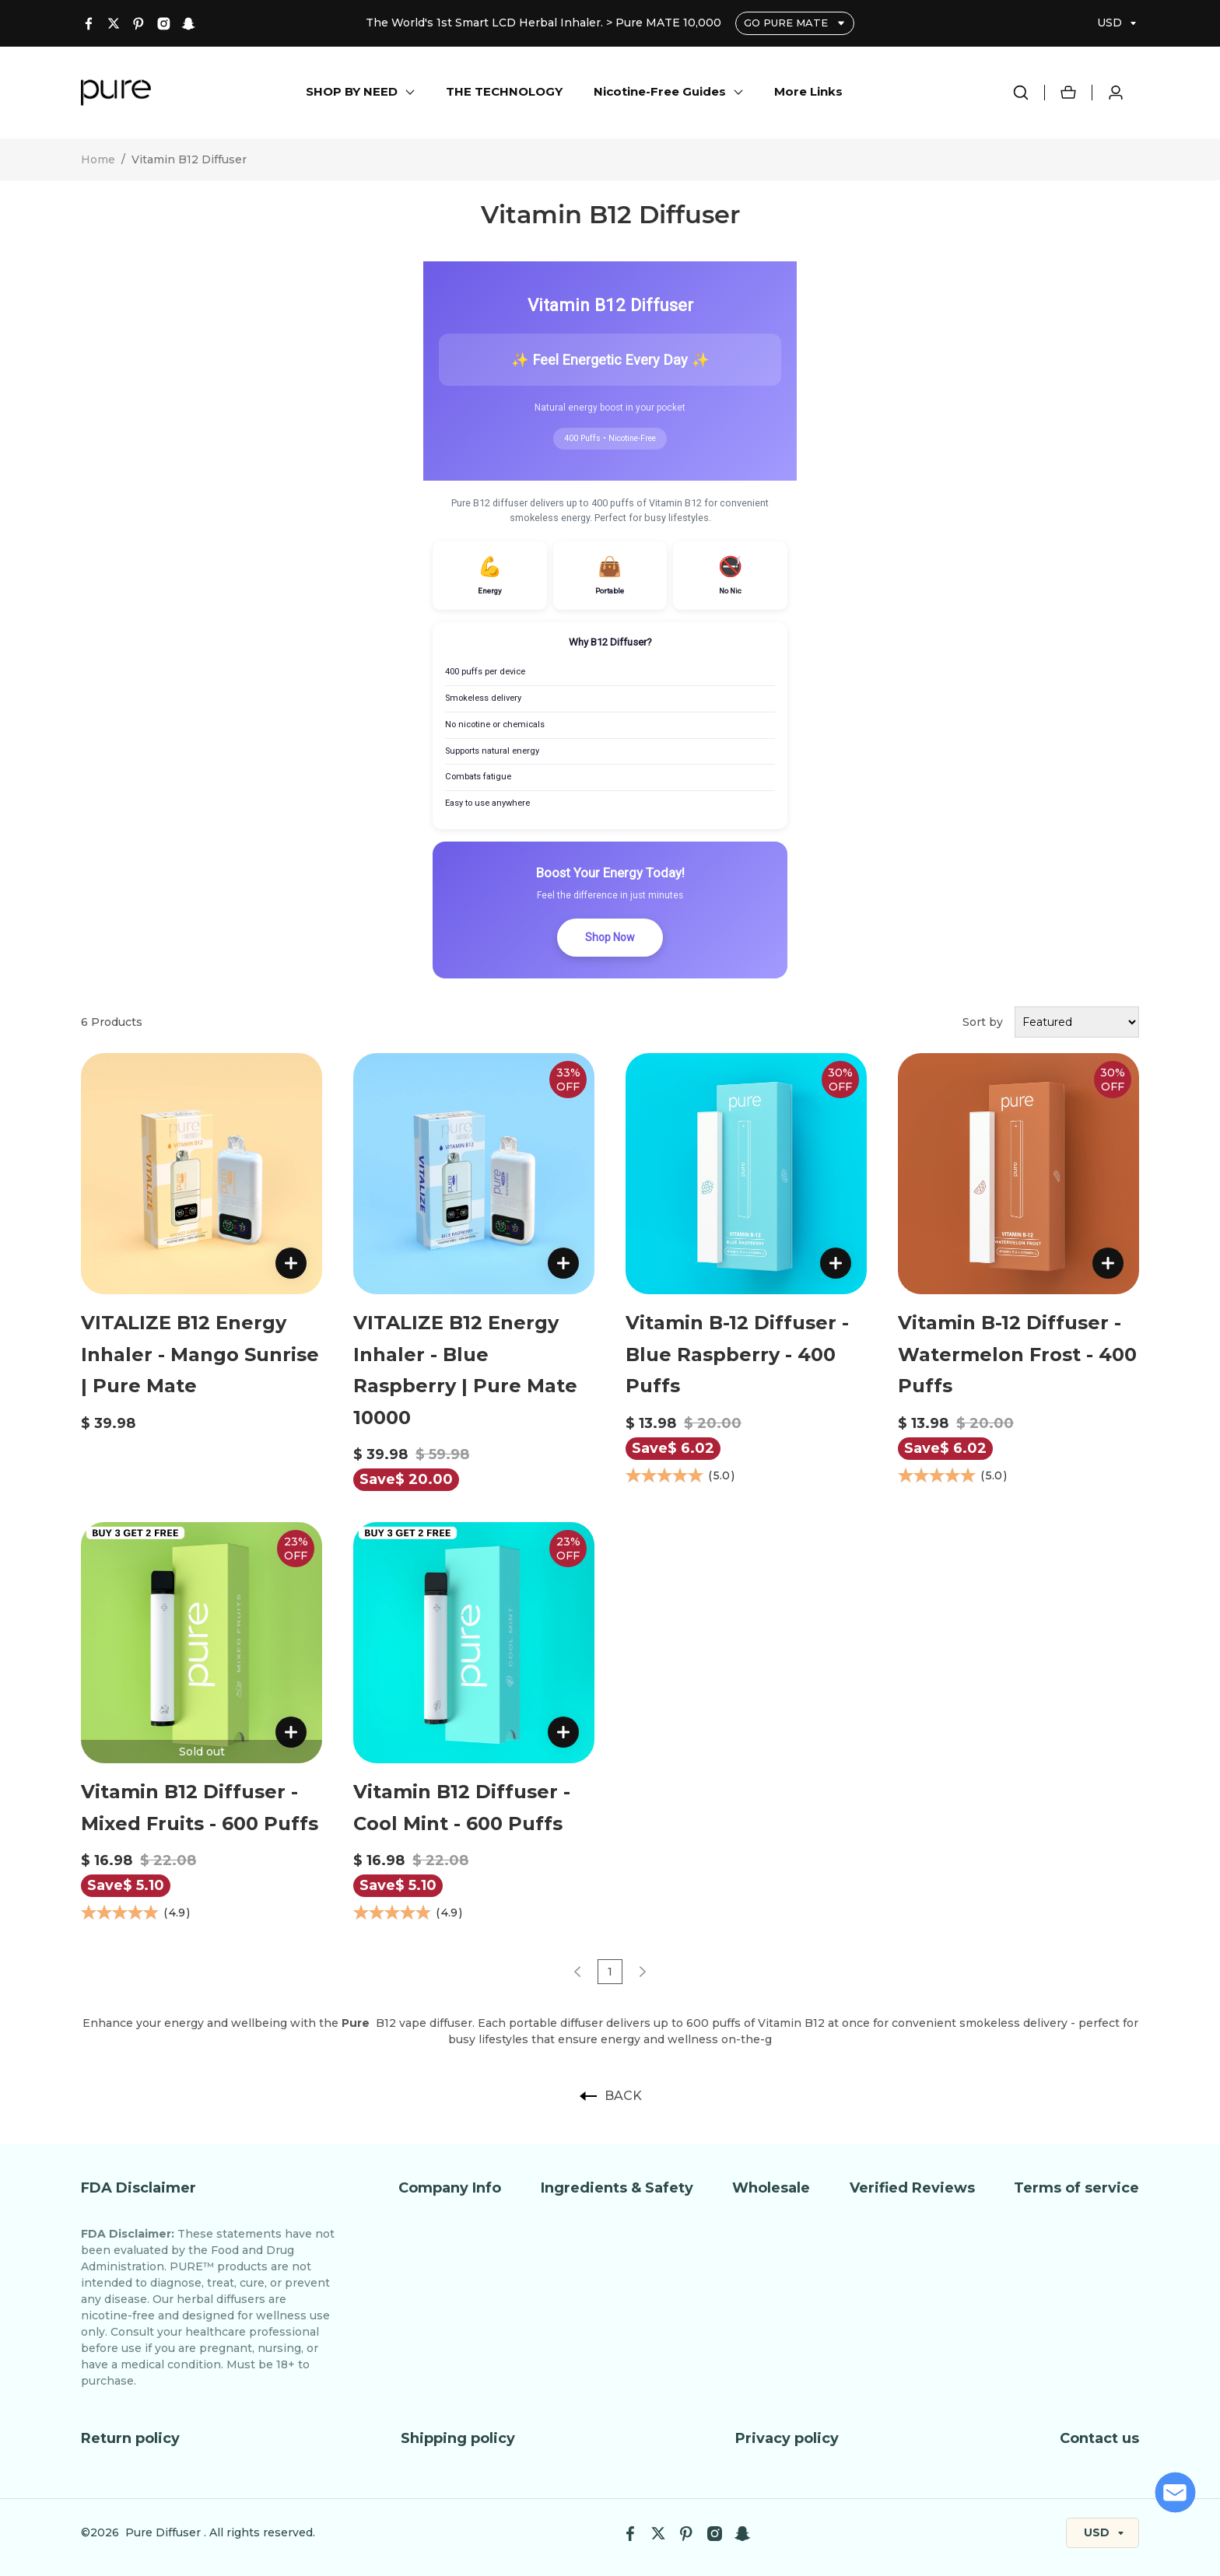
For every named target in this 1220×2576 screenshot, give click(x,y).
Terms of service (1076, 2187)
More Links (808, 91)
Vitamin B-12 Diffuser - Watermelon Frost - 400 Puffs (1017, 1354)
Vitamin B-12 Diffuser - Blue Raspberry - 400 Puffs (737, 1354)
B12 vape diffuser (407, 2023)
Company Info (449, 2187)
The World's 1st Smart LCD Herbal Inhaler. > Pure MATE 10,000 (545, 23)
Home (98, 159)
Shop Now (610, 937)
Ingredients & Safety (617, 2187)
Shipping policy (458, 2438)
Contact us (1099, 2438)
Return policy (130, 2438)
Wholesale (771, 2187)
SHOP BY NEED (352, 91)
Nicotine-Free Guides (660, 91)
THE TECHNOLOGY (504, 91)
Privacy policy (787, 2438)
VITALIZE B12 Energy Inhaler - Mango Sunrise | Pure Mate (200, 1354)
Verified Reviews (912, 2187)
